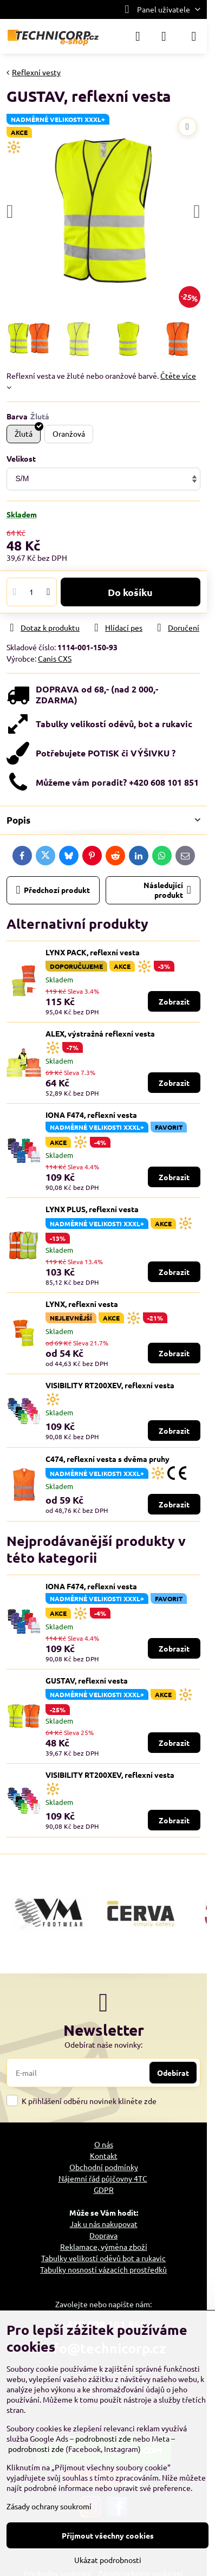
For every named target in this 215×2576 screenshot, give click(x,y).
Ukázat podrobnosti (107, 2560)
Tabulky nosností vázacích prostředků (103, 2269)
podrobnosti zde (103, 2438)
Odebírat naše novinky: (103, 2044)
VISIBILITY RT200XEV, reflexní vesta (109, 1385)
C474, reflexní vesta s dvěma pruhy (107, 1459)
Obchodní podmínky (103, 2167)
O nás (103, 2144)
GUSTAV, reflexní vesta (86, 1680)
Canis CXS (54, 658)
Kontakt (104, 2155)
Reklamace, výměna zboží (103, 2246)
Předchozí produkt (53, 890)
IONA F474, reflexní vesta (91, 1114)
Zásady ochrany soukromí (49, 2506)
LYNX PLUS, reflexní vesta (92, 1209)
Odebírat (173, 2072)
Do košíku (130, 592)
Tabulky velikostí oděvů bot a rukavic (103, 2258)
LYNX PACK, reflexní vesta (92, 952)
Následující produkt (167, 889)
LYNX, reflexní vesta (81, 1304)
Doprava (103, 2235)
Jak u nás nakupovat (104, 2224)
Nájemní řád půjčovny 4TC (102, 2178)
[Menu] (194, 36)
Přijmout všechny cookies (108, 2535)
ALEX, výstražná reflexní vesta (100, 1033)
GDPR (104, 2190)
